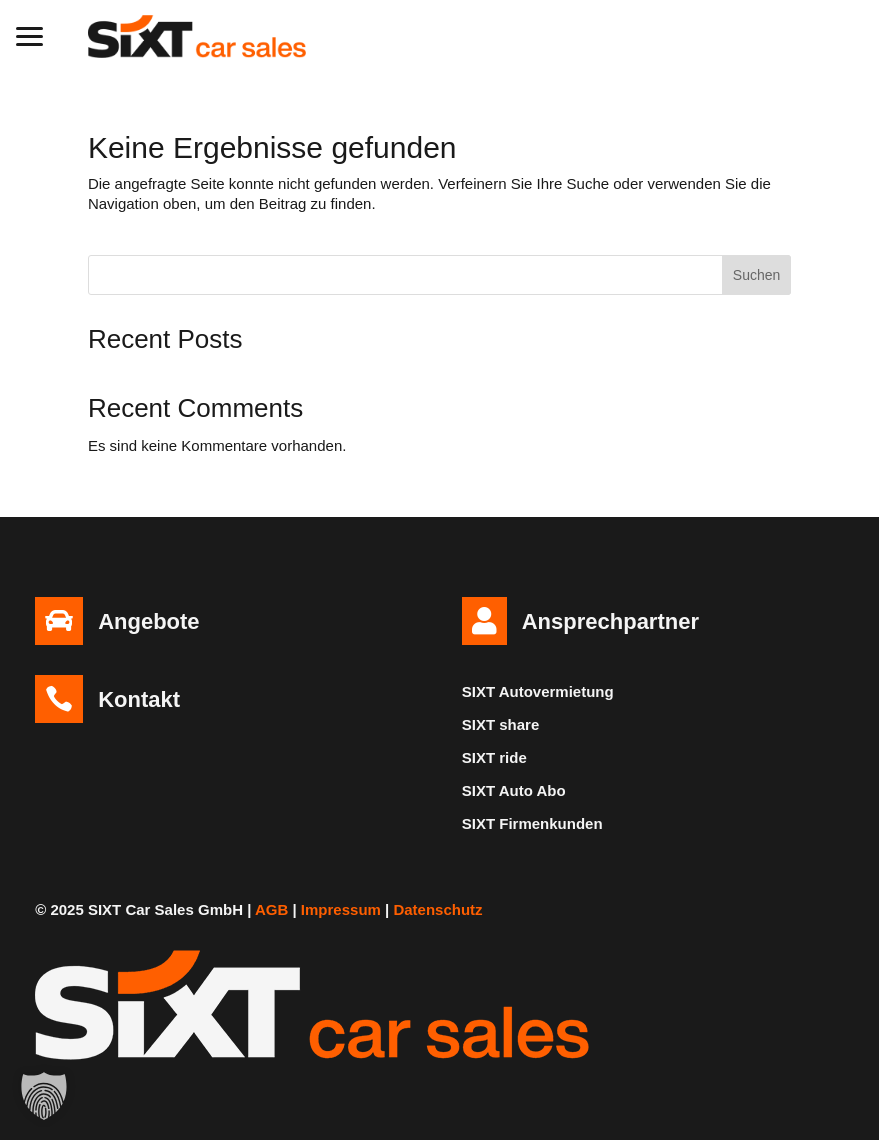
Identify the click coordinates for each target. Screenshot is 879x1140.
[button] (30, 34)
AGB (271, 909)
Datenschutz (437, 909)
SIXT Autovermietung (538, 691)
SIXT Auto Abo (514, 790)
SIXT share (501, 724)
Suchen (756, 275)
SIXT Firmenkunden (532, 823)
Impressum (341, 909)
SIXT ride (494, 757)
